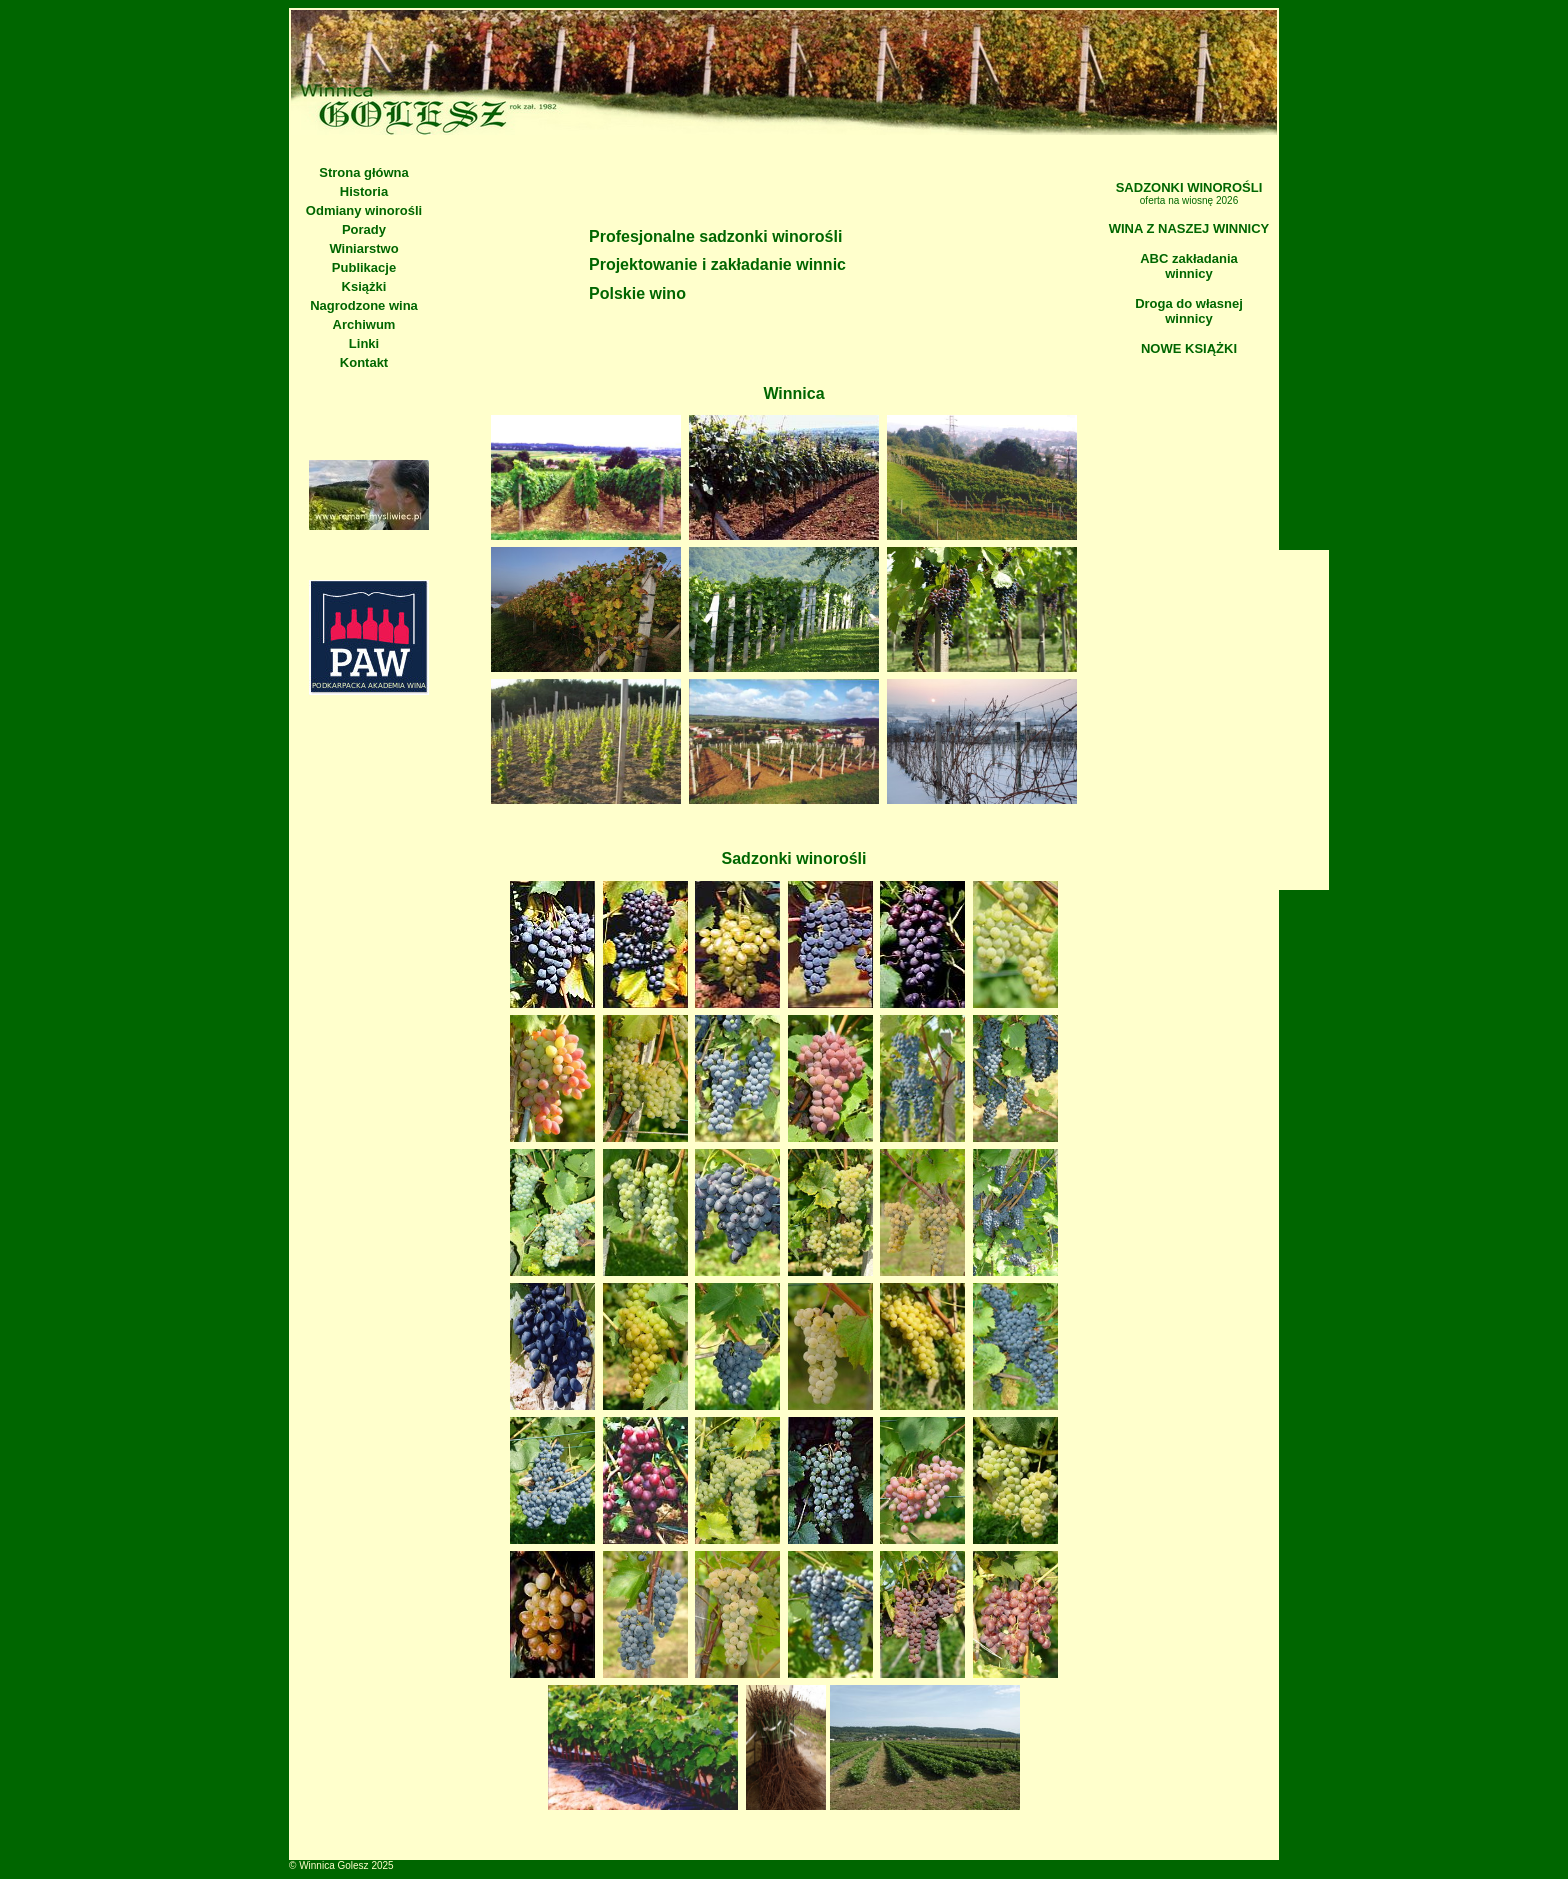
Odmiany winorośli (364, 210)
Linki (364, 343)
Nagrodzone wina (364, 305)
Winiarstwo (363, 248)
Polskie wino (637, 293)
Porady (364, 229)
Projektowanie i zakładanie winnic (717, 264)
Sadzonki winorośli (794, 858)
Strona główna (364, 172)
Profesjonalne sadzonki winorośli (715, 236)
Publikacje (364, 267)
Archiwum (364, 324)
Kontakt (364, 362)
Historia (364, 191)
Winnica (793, 393)
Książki (364, 286)
